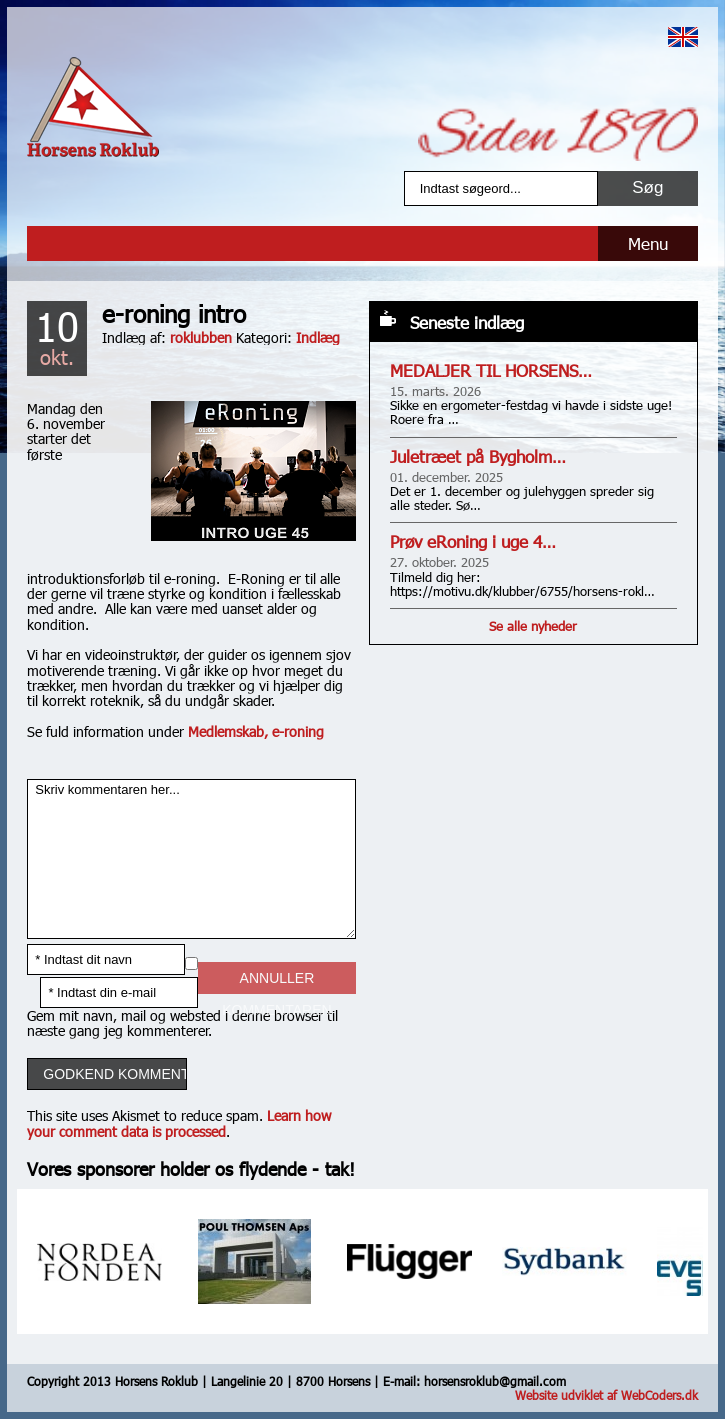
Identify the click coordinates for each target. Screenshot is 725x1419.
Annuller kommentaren (276, 982)
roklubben (201, 337)
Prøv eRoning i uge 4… (473, 541)
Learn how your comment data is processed (179, 1123)
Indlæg (318, 337)
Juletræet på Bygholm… (478, 456)
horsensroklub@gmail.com (495, 1381)
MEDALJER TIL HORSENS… (491, 370)
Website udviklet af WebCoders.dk (606, 1395)
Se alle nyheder (533, 626)
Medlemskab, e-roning (256, 731)
